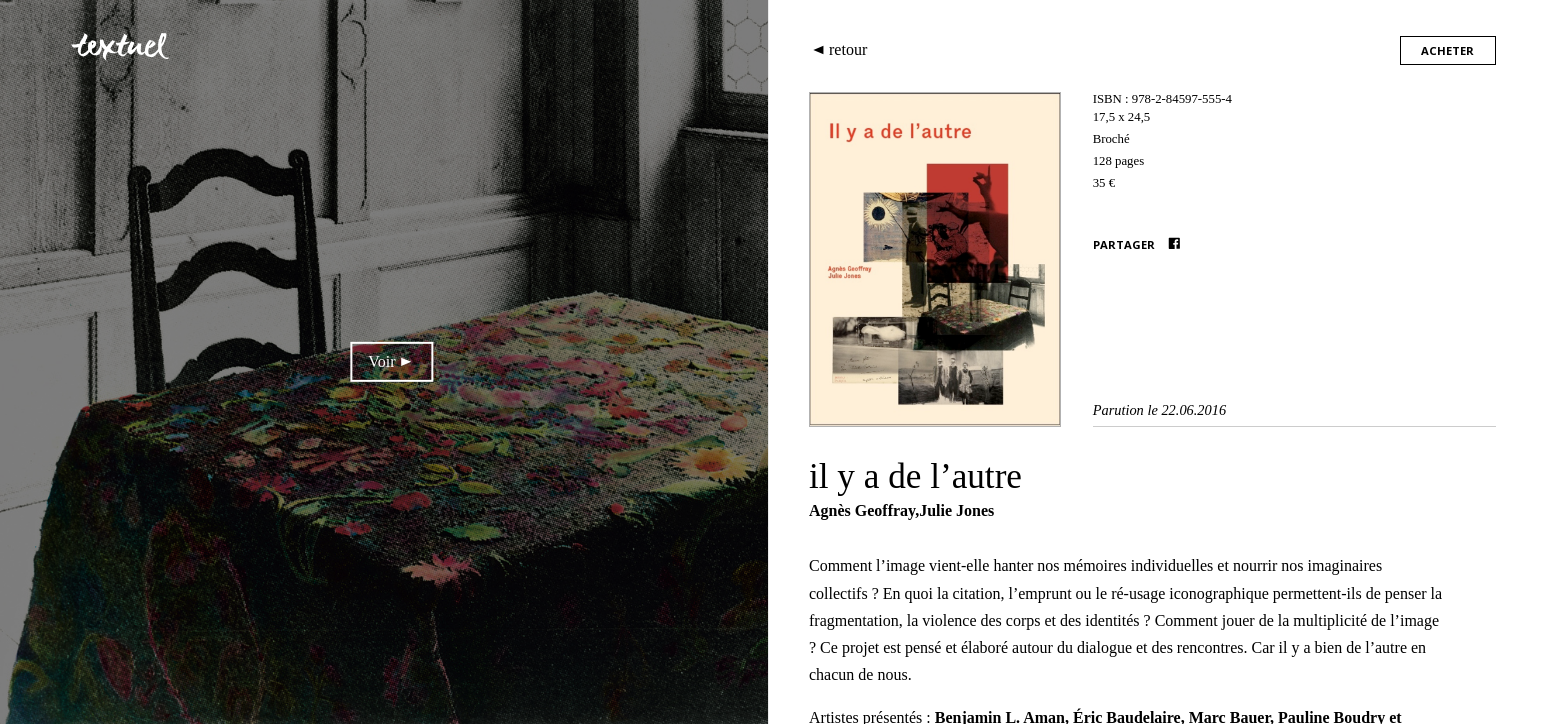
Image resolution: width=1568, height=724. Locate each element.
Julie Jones (956, 510)
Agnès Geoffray (862, 510)
